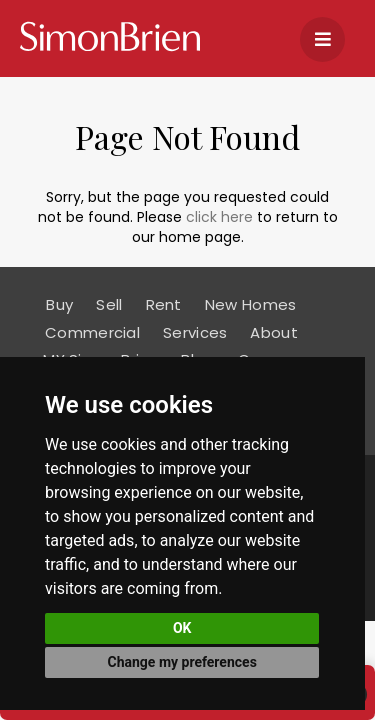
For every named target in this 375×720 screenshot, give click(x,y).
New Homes (251, 304)
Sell (109, 304)
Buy (59, 304)
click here (219, 217)
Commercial (92, 332)
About (274, 332)
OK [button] (182, 628)
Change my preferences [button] (182, 662)
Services (195, 332)
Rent (164, 304)
